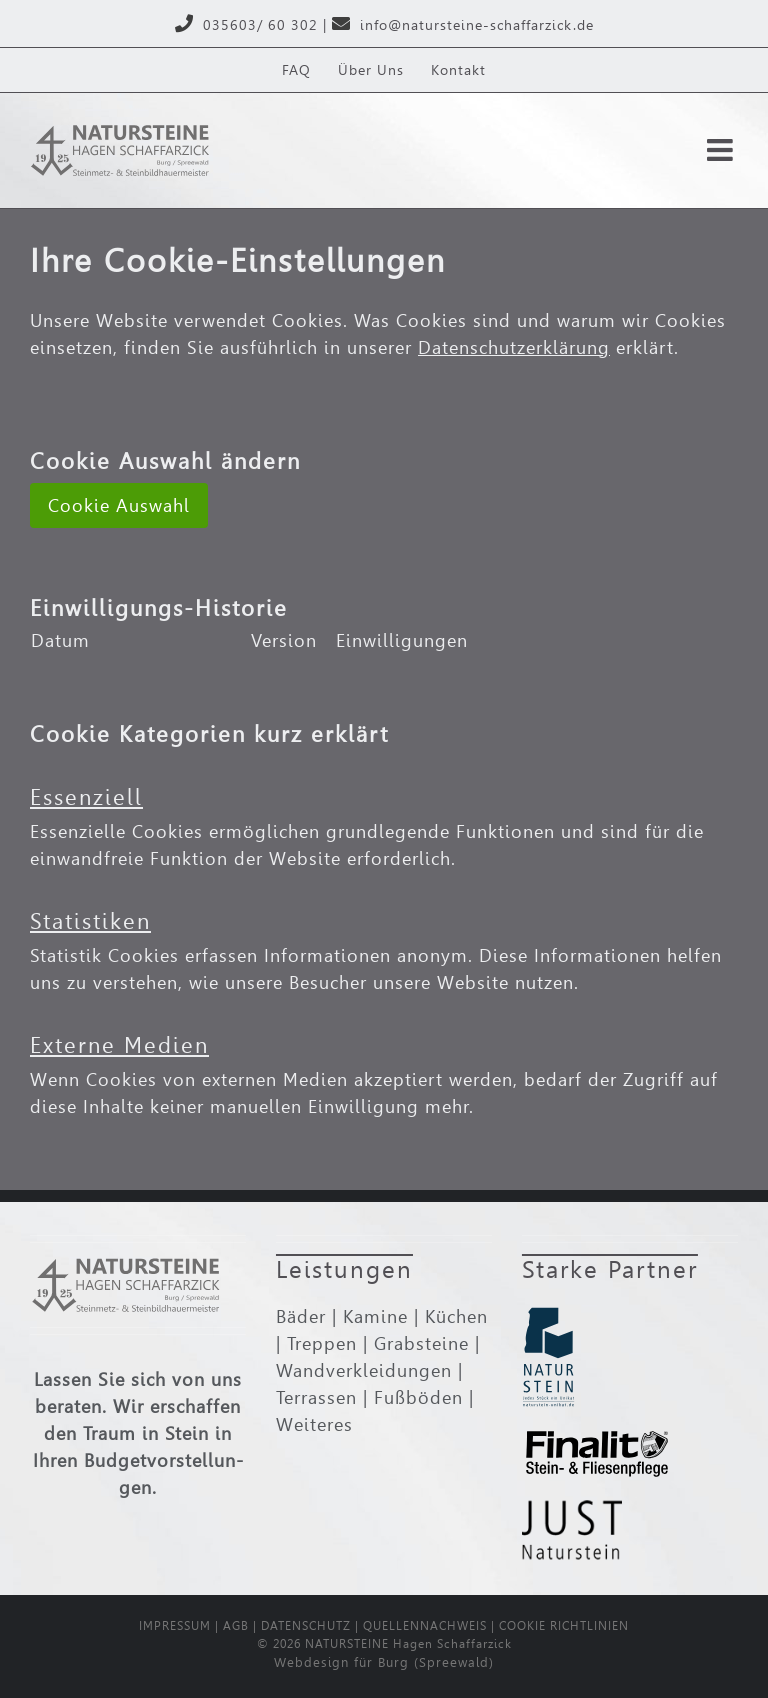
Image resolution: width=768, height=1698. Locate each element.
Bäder (301, 1316)
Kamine (375, 1316)
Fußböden (418, 1397)
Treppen (322, 1343)
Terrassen (316, 1397)
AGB (236, 1626)
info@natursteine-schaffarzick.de (477, 25)
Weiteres (314, 1424)
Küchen (456, 1316)
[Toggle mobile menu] (722, 150)
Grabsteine (421, 1343)
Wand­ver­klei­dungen (364, 1370)
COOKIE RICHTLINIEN (564, 1626)
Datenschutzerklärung (514, 347)
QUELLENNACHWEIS (425, 1626)
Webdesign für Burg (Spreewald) (384, 1662)
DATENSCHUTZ (306, 1626)
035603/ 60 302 (260, 25)
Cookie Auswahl (119, 505)
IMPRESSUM (175, 1626)
